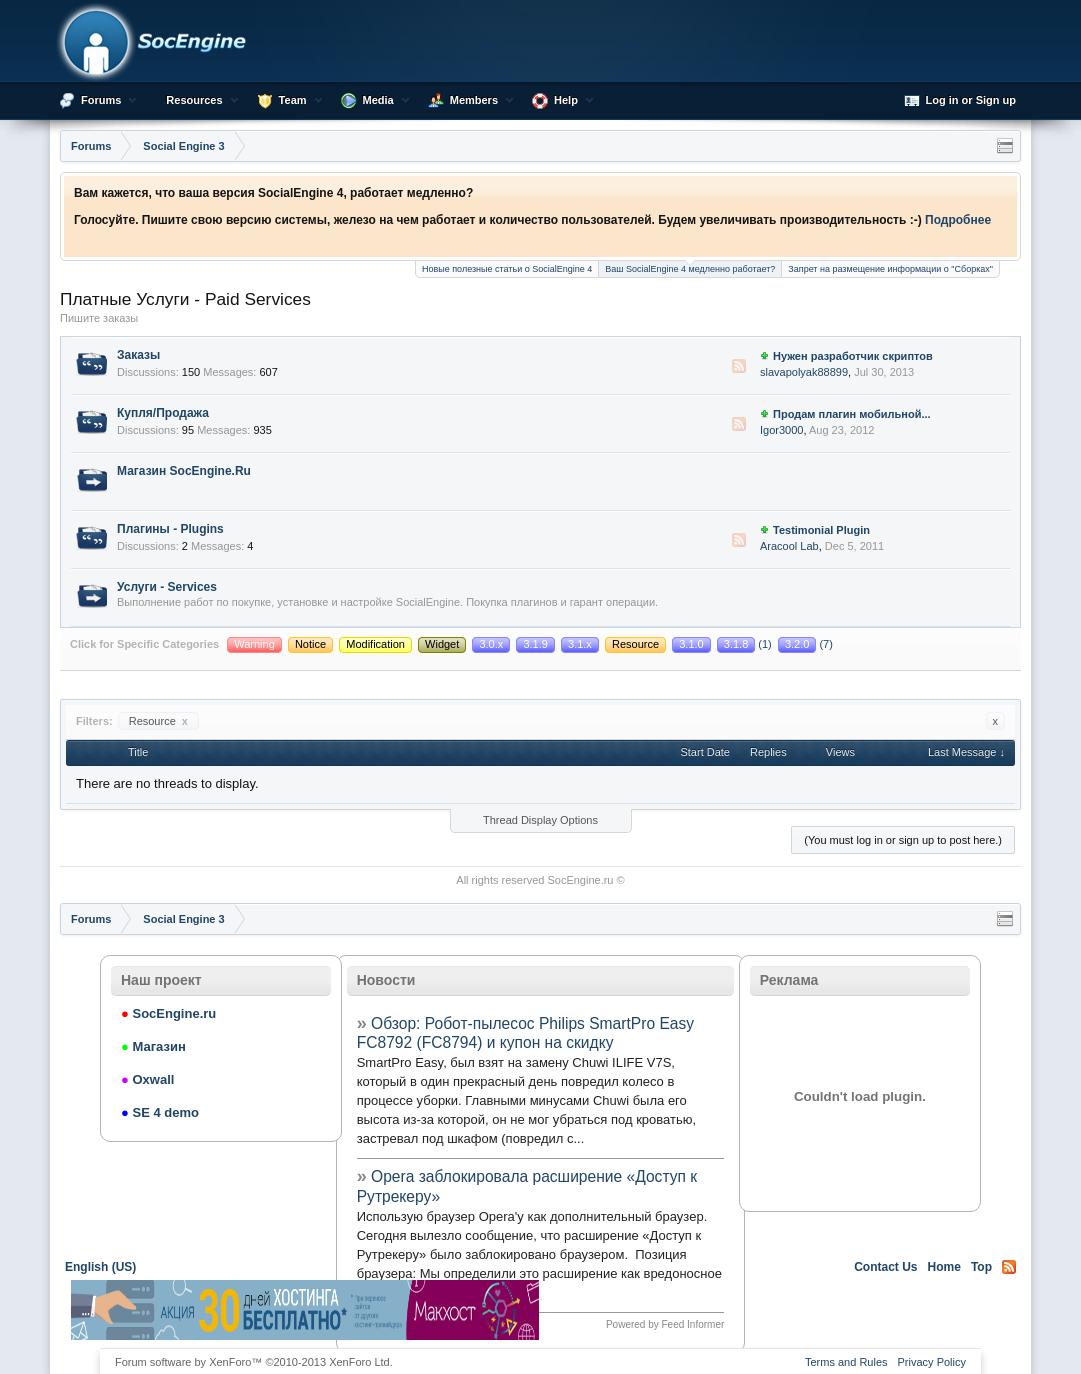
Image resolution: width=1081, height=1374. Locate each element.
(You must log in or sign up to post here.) (903, 840)
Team (293, 100)
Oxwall (147, 1079)
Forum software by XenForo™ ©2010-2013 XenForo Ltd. (254, 1362)
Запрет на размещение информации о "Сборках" (890, 269)
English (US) (100, 1267)
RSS (739, 366)
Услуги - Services (167, 587)
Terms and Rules (846, 1362)
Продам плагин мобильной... (852, 414)
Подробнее (958, 220)
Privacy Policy (932, 1362)
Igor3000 (781, 430)
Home (944, 1267)
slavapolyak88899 (804, 372)
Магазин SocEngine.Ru (184, 471)
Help (566, 100)
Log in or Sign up (960, 101)
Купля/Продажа (163, 413)
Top (981, 1267)
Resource (158, 721)
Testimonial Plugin (821, 530)
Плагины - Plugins (170, 529)
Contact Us (885, 1267)
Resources (194, 100)
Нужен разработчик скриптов (853, 356)
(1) (746, 644)
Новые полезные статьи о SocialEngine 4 (507, 269)
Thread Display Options (540, 820)
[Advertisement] (776, 1310)
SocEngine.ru (580, 880)
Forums (101, 100)
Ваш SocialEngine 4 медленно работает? (690, 267)
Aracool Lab (789, 546)
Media (378, 100)
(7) (805, 644)
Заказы (138, 355)
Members (474, 100)
